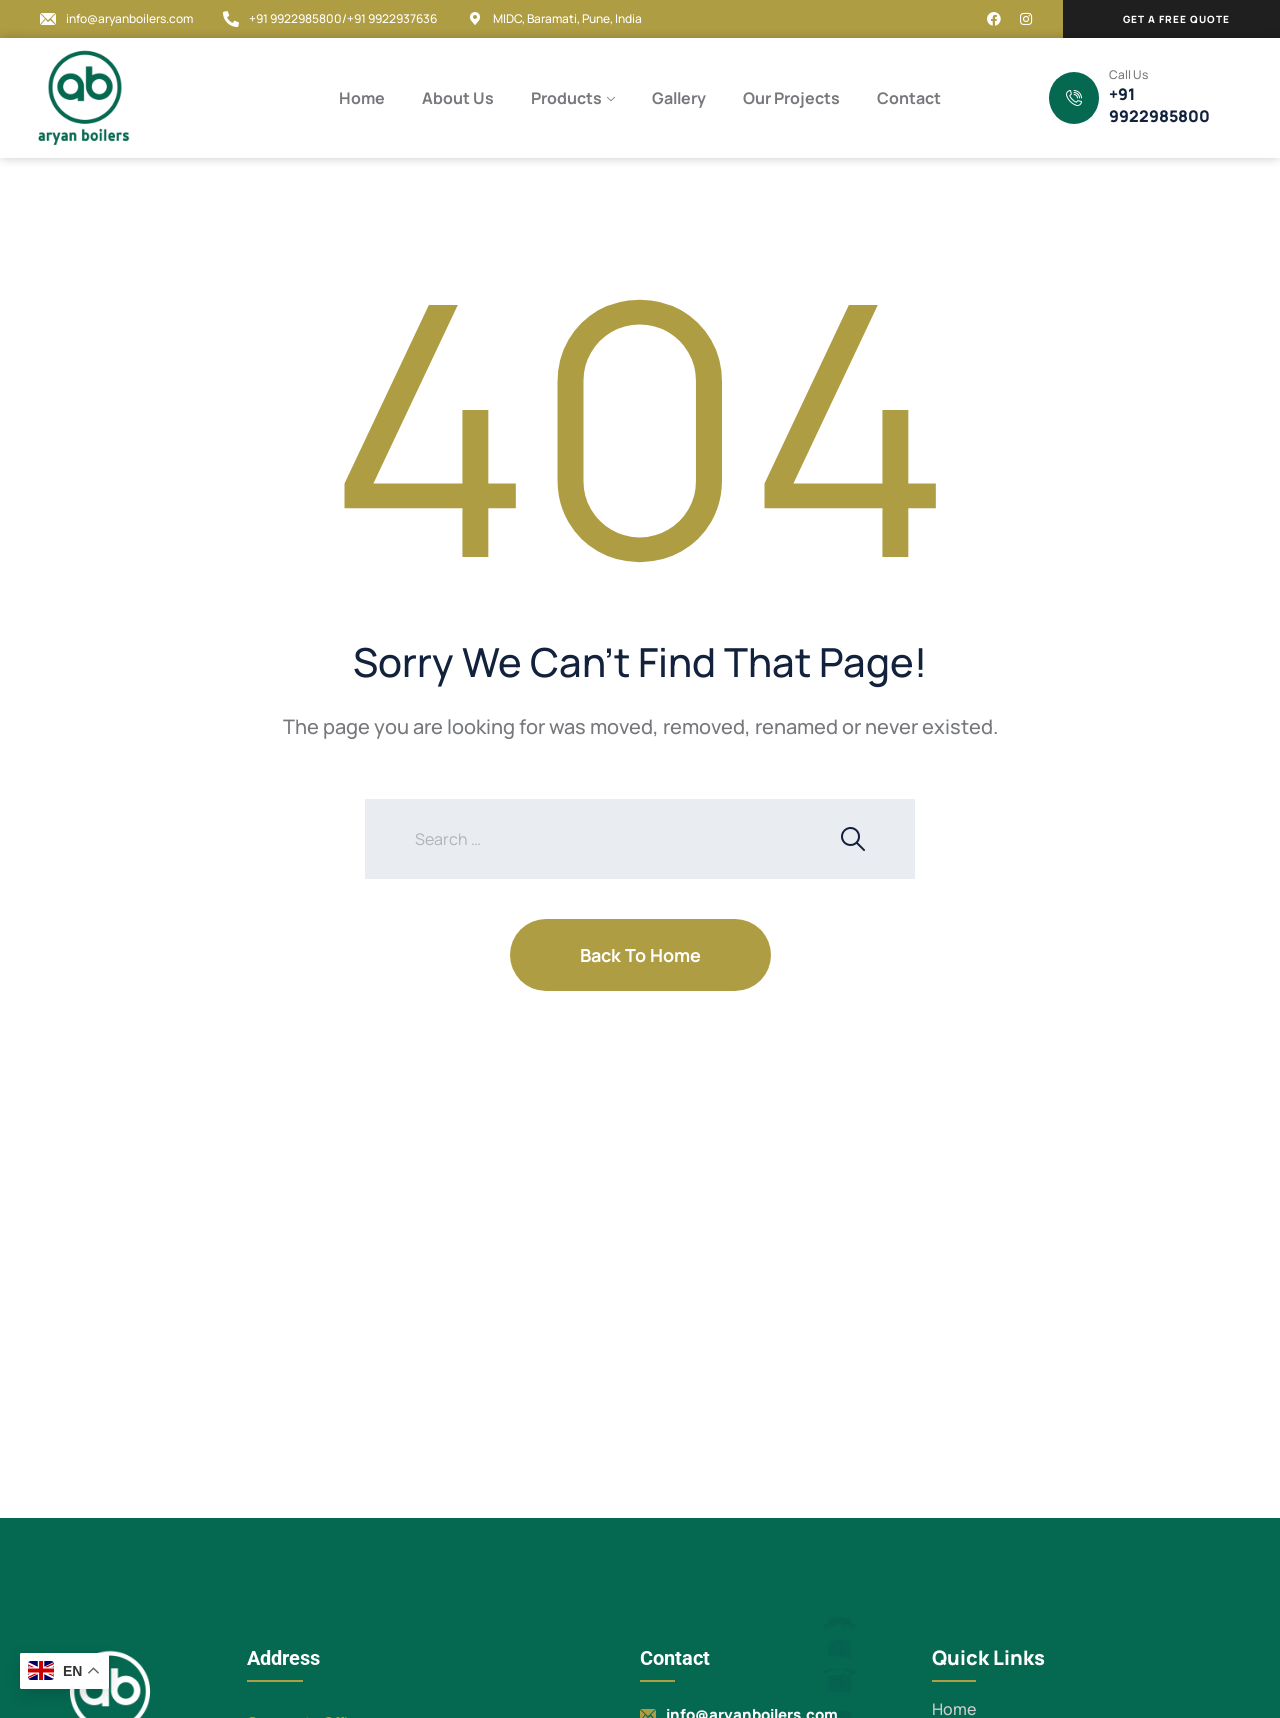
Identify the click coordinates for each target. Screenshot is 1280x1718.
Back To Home (640, 955)
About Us (458, 98)
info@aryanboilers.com (129, 19)
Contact (909, 98)
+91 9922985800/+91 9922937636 (343, 19)
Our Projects (791, 98)
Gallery (679, 98)
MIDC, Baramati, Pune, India (567, 19)
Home (362, 98)
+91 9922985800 (1159, 105)
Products (566, 98)
